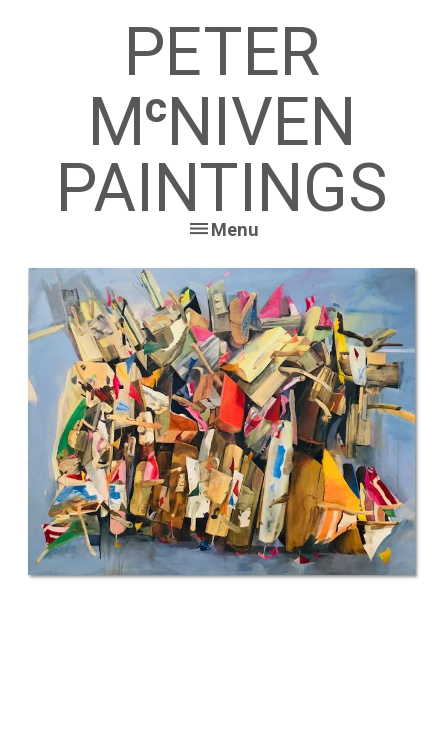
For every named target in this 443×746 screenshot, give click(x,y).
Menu (235, 229)
